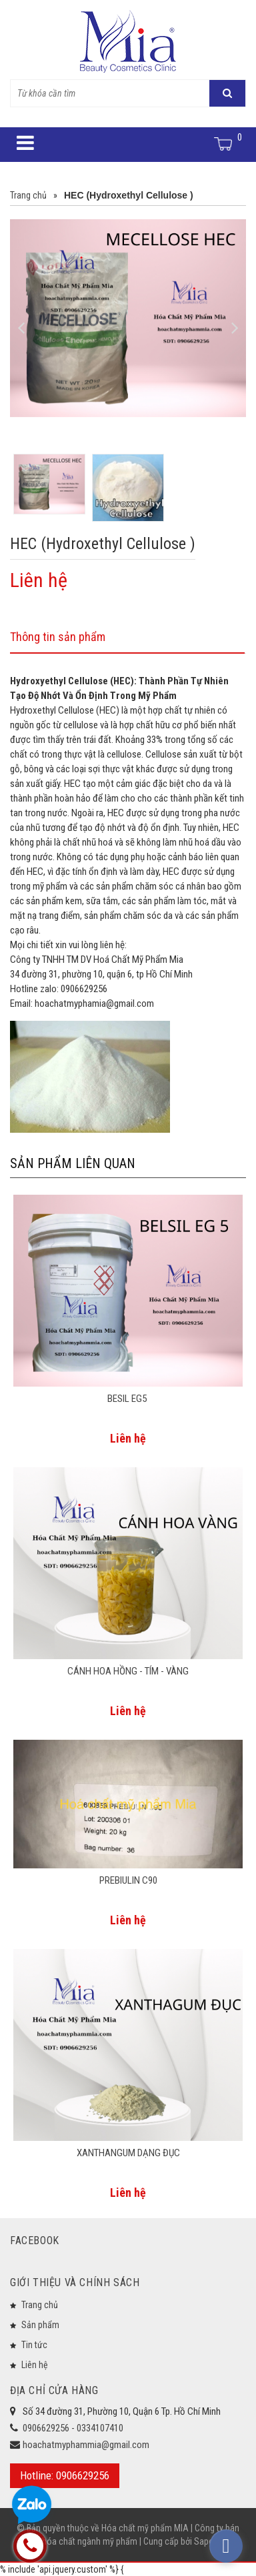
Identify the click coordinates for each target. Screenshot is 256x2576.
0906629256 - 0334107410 (73, 2428)
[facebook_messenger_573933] (226, 2546)
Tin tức (34, 2344)
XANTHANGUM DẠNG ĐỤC (128, 2153)
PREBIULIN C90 (128, 1880)
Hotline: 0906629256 (64, 2475)
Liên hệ (34, 2364)
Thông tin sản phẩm (57, 637)
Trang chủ (39, 2304)
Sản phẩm (40, 2324)
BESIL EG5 (128, 1399)
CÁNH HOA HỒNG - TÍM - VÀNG (128, 1671)
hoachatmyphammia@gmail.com (86, 2445)
